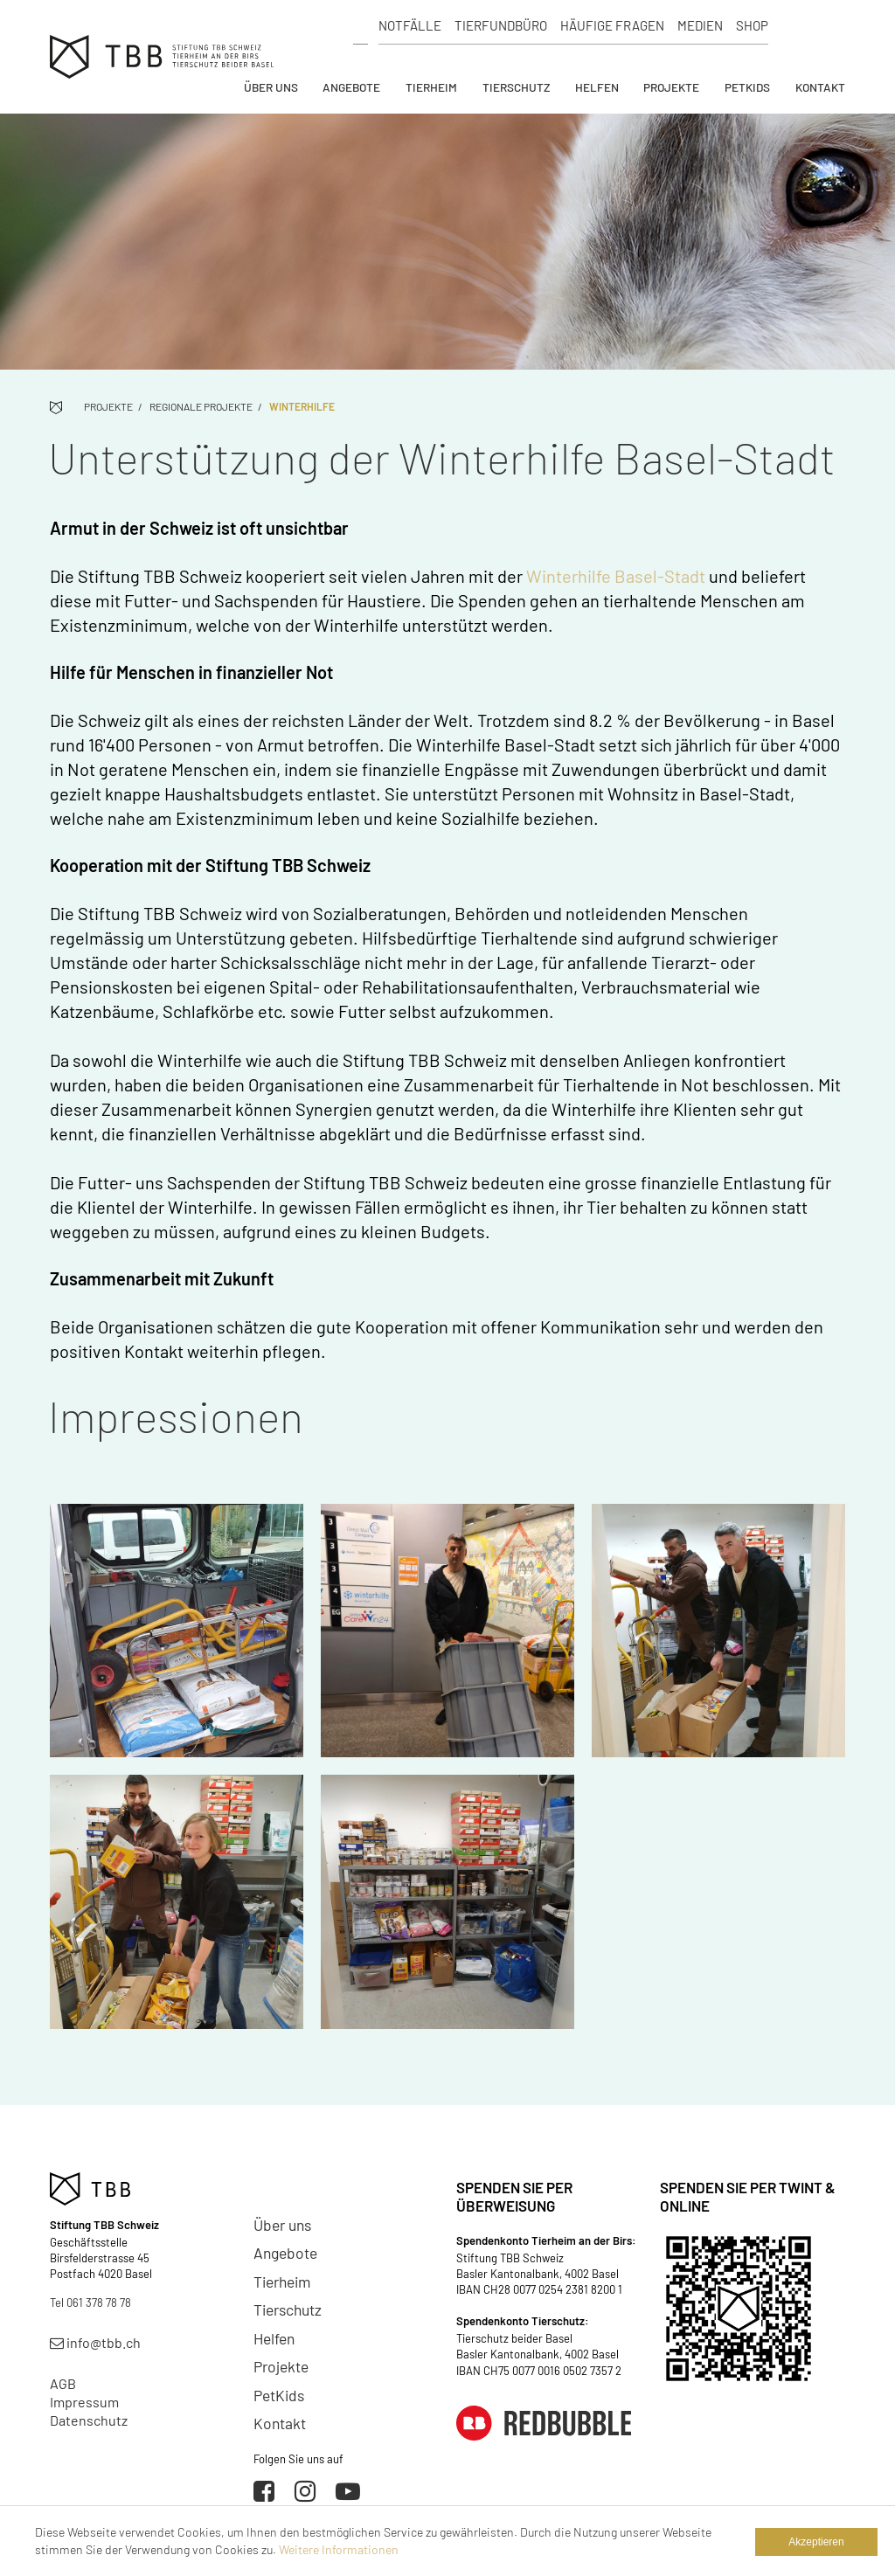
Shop (752, 25)
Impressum (84, 2401)
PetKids (747, 87)
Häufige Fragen (612, 25)
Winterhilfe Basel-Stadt (615, 575)
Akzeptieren (815, 2542)
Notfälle (409, 25)
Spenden (811, 25)
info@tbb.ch (95, 2342)
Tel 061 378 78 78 (90, 2302)
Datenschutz (89, 2420)
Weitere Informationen (339, 2549)
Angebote (351, 87)
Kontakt (820, 87)
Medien (700, 25)
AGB (63, 2383)
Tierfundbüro (500, 25)
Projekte (671, 87)
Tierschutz (516, 87)
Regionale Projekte (201, 406)
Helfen (597, 87)
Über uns (271, 87)
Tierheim (431, 87)
